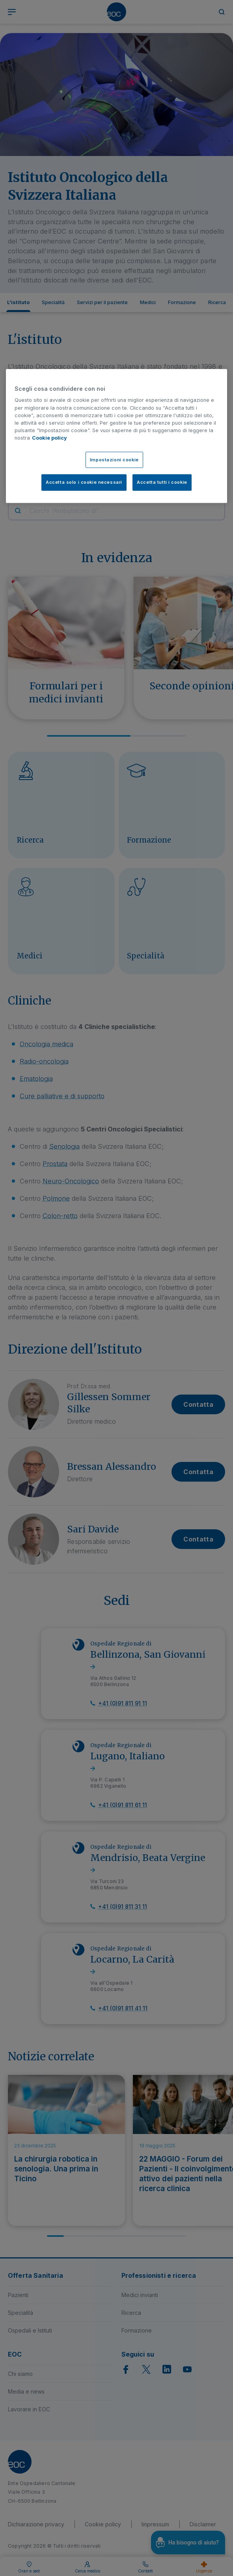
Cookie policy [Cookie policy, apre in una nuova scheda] (49, 438)
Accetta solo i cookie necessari (84, 482)
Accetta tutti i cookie (162, 482)
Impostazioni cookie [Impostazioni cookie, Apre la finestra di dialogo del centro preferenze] (114, 459)
